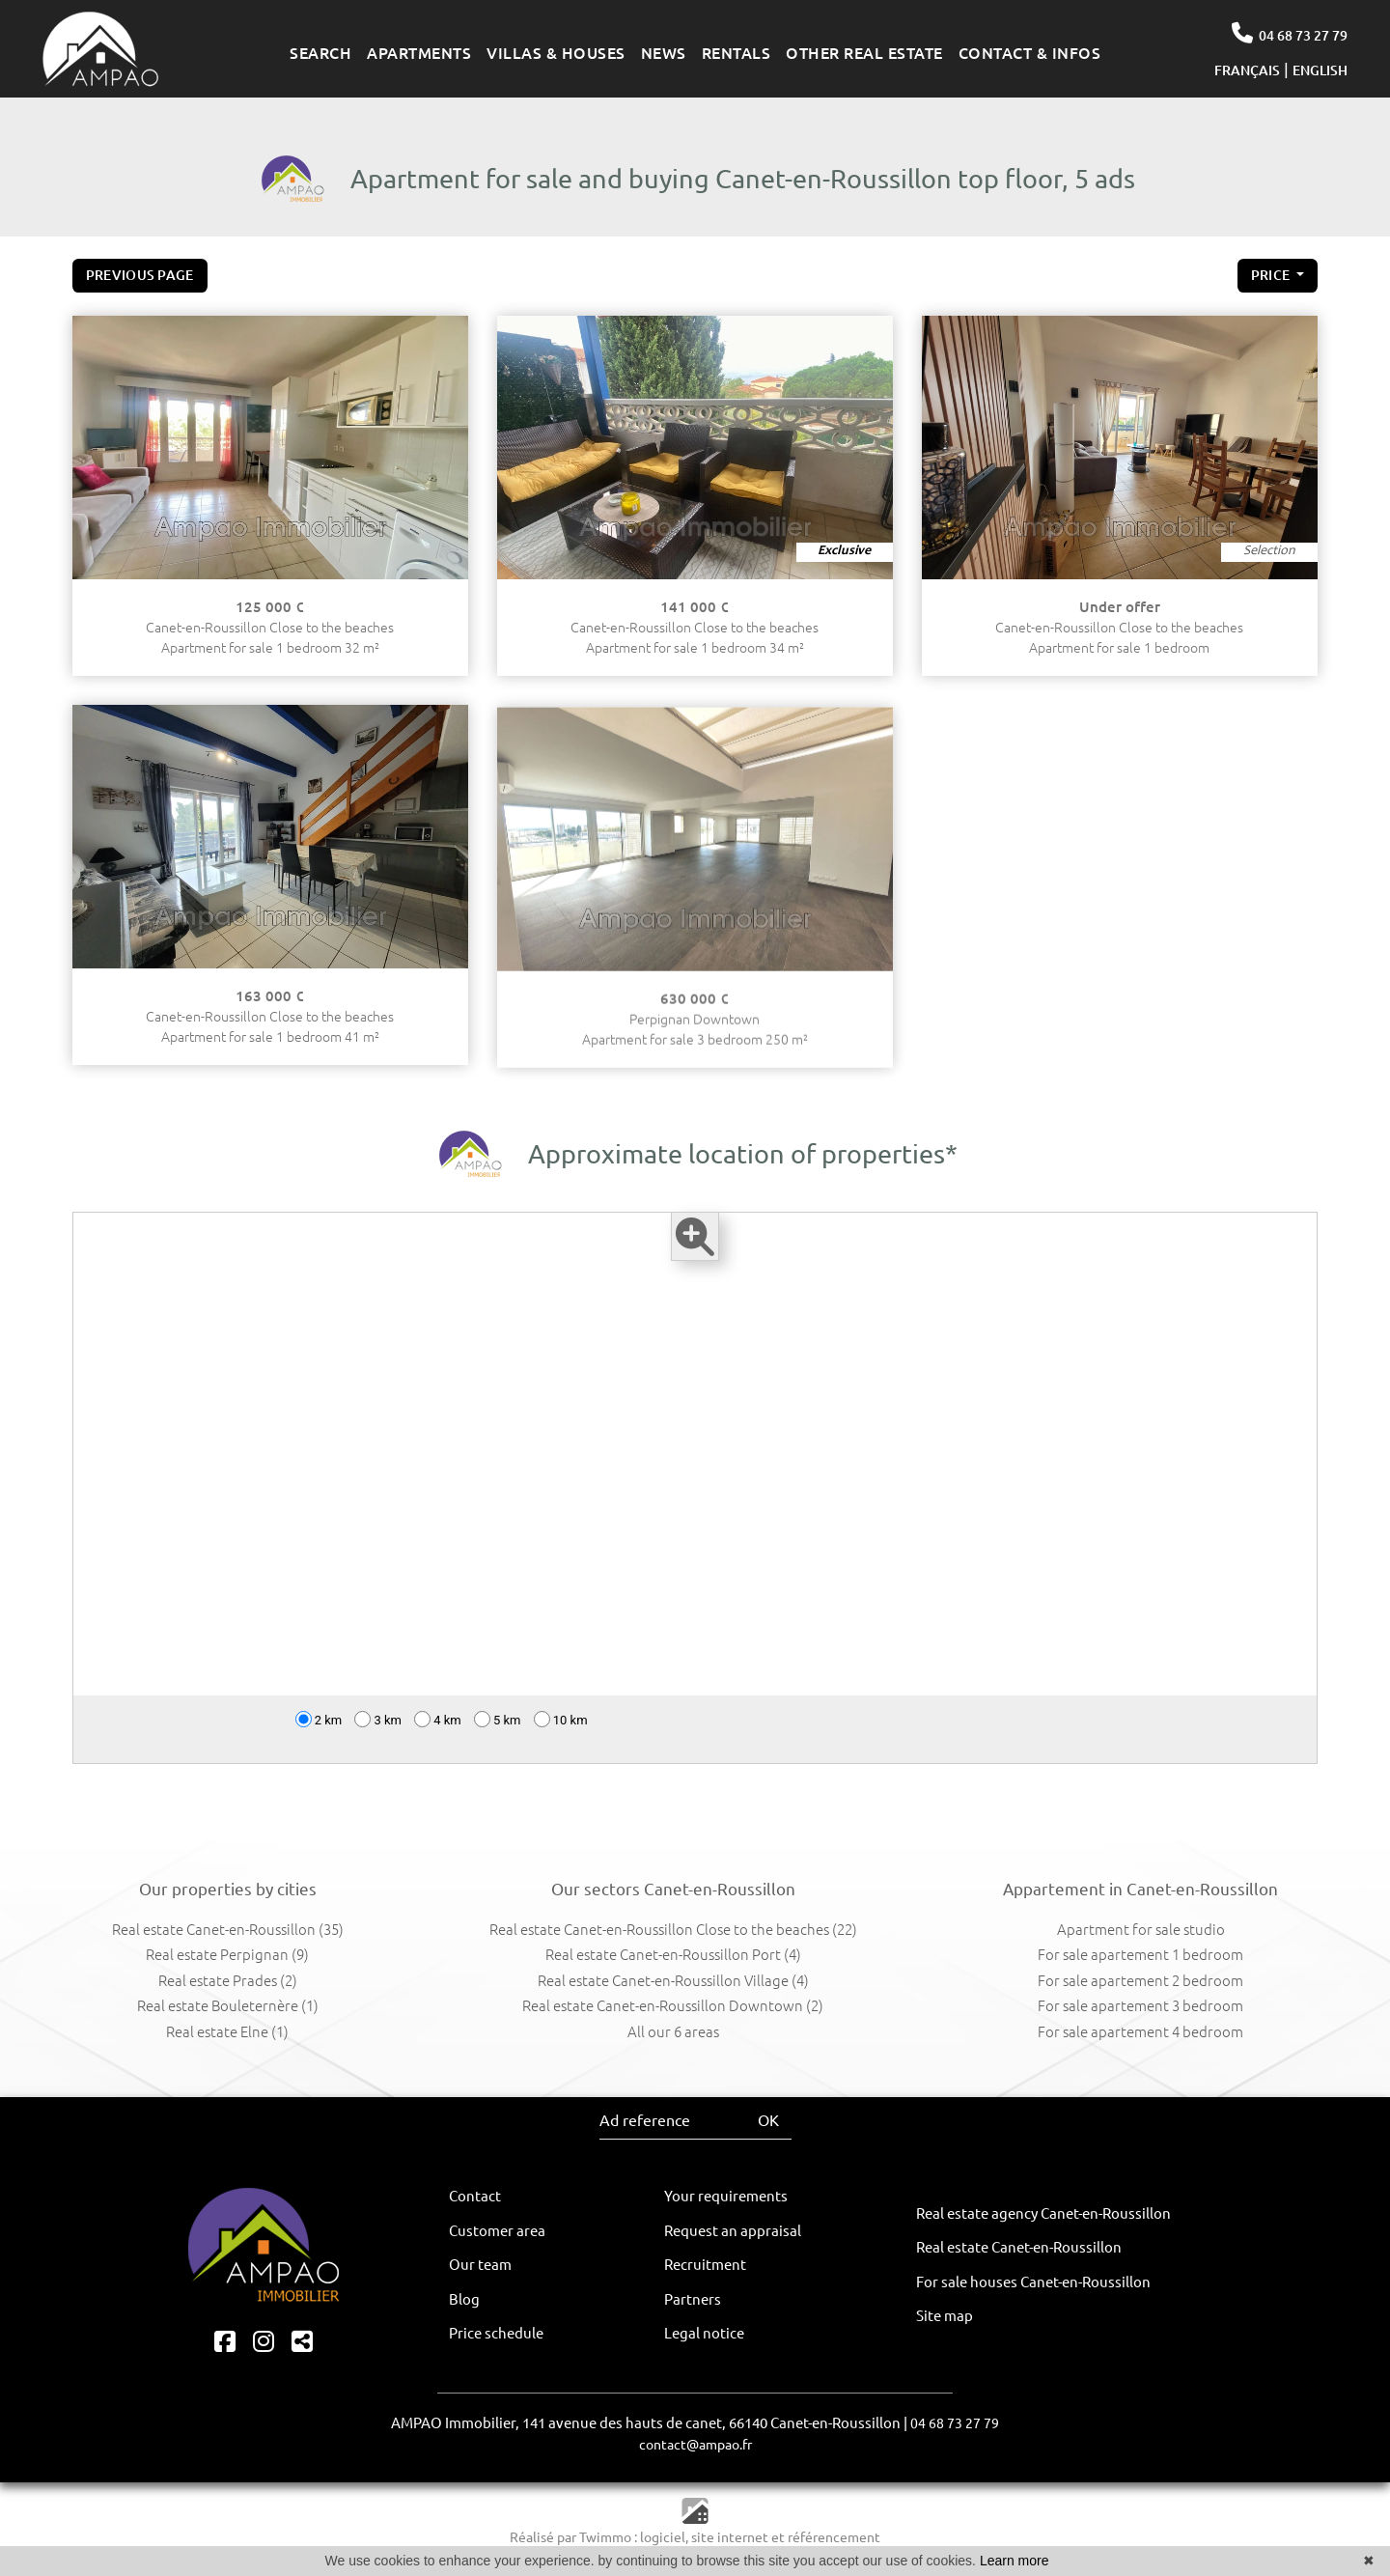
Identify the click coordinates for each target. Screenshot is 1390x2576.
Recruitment (705, 2264)
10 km (561, 1734)
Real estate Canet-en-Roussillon (1019, 2247)
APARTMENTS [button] (419, 53)
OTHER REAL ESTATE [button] (864, 53)
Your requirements (726, 2196)
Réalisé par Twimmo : (573, 2537)
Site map (944, 2316)
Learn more (1014, 2560)
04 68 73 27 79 (1289, 32)
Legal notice (704, 2333)
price (1272, 280)
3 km (378, 1734)
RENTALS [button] (736, 53)
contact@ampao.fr (695, 2444)
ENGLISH (1320, 70)
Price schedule (496, 2333)
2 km (319, 1734)
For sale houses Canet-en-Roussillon (1033, 2282)
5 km (497, 1734)
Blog (464, 2299)
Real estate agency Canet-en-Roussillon (1043, 2213)
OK (768, 2120)
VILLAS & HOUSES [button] (556, 53)
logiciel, (665, 2537)
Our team (480, 2264)
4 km (437, 1734)
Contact (475, 2196)
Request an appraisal (732, 2231)
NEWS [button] (663, 53)
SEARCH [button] (320, 53)
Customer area (497, 2231)
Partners (692, 2299)
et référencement (825, 2537)
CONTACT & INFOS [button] (1030, 53)
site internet (731, 2537)
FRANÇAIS (1247, 70)
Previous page (140, 275)
